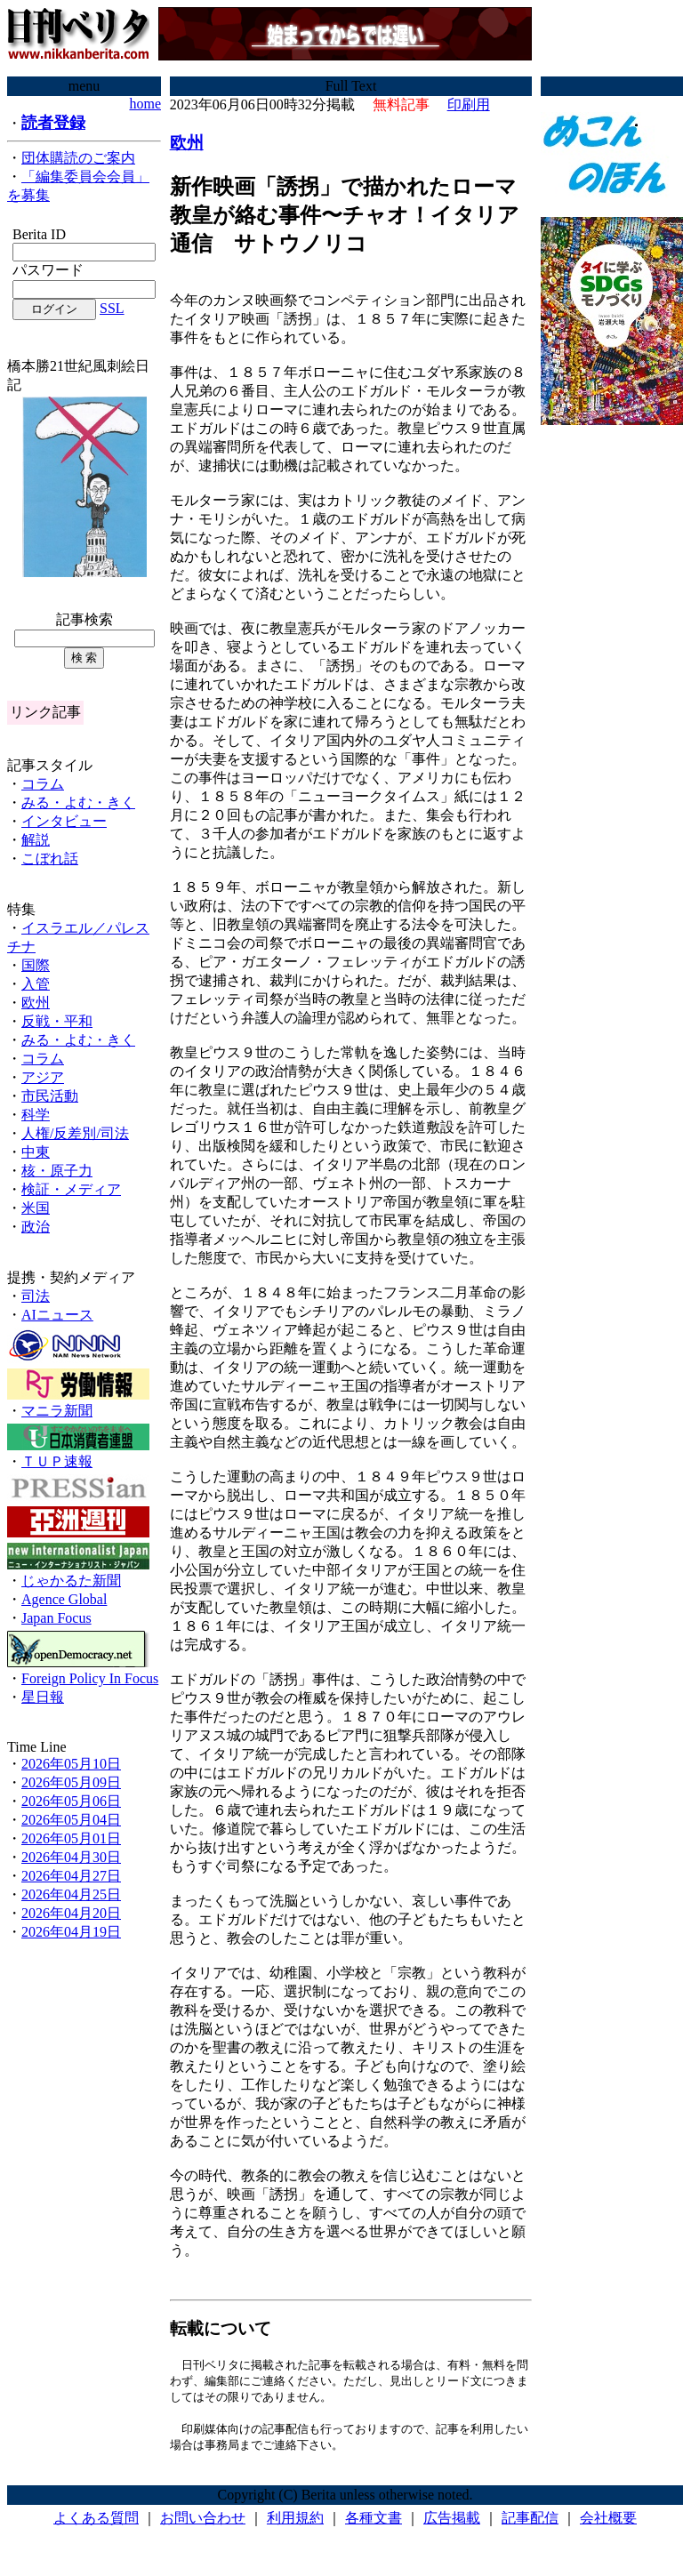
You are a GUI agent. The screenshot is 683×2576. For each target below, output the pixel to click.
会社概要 (608, 2522)
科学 (35, 1114)
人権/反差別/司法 (75, 1133)
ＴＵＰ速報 (56, 1461)
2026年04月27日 (71, 1875)
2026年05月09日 (71, 1782)
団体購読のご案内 (78, 157)
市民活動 (49, 1095)
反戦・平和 (56, 1021)
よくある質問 (96, 2522)
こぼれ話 (49, 858)
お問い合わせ (202, 2522)
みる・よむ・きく (78, 802)
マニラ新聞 (56, 1410)
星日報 (42, 1697)
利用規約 (295, 2522)
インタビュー (64, 821)
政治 (35, 1226)
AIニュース (57, 1314)
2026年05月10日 (71, 1763)
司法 (35, 1296)
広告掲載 (451, 2522)
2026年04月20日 (71, 1913)
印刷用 (468, 104)
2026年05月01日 (71, 1838)
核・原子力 (56, 1170)
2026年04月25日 (71, 1894)
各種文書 (373, 2522)
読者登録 (53, 123)
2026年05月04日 (71, 1819)
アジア (42, 1077)
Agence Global (64, 1599)
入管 (35, 983)
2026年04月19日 (71, 1931)
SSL (112, 308)
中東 (35, 1152)
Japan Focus (56, 1617)
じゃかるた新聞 (71, 1580)
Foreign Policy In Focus (89, 1678)
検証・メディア (71, 1189)
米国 (35, 1208)
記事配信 (530, 2522)
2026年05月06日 (71, 1801)
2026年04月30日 (71, 1857)
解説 (35, 839)
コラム (42, 783)
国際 (35, 965)
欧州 (35, 1002)
